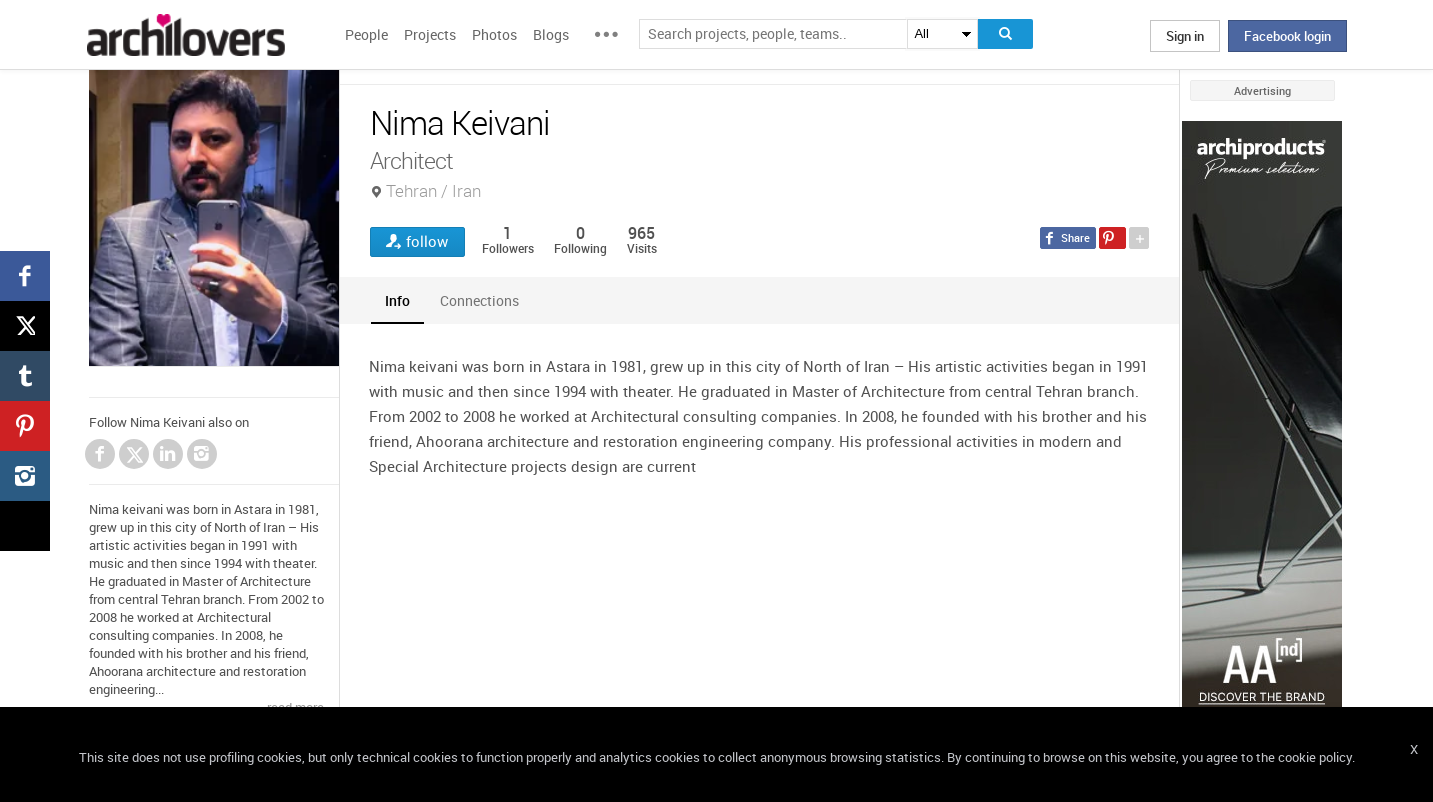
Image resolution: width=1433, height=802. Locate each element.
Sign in (1185, 36)
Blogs (551, 34)
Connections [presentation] (479, 300)
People (366, 34)
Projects (430, 34)
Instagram (202, 454)
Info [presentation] (397, 300)
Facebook (100, 454)
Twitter (135, 456)
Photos (494, 34)
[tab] (397, 300)
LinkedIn (168, 454)
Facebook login (1287, 36)
